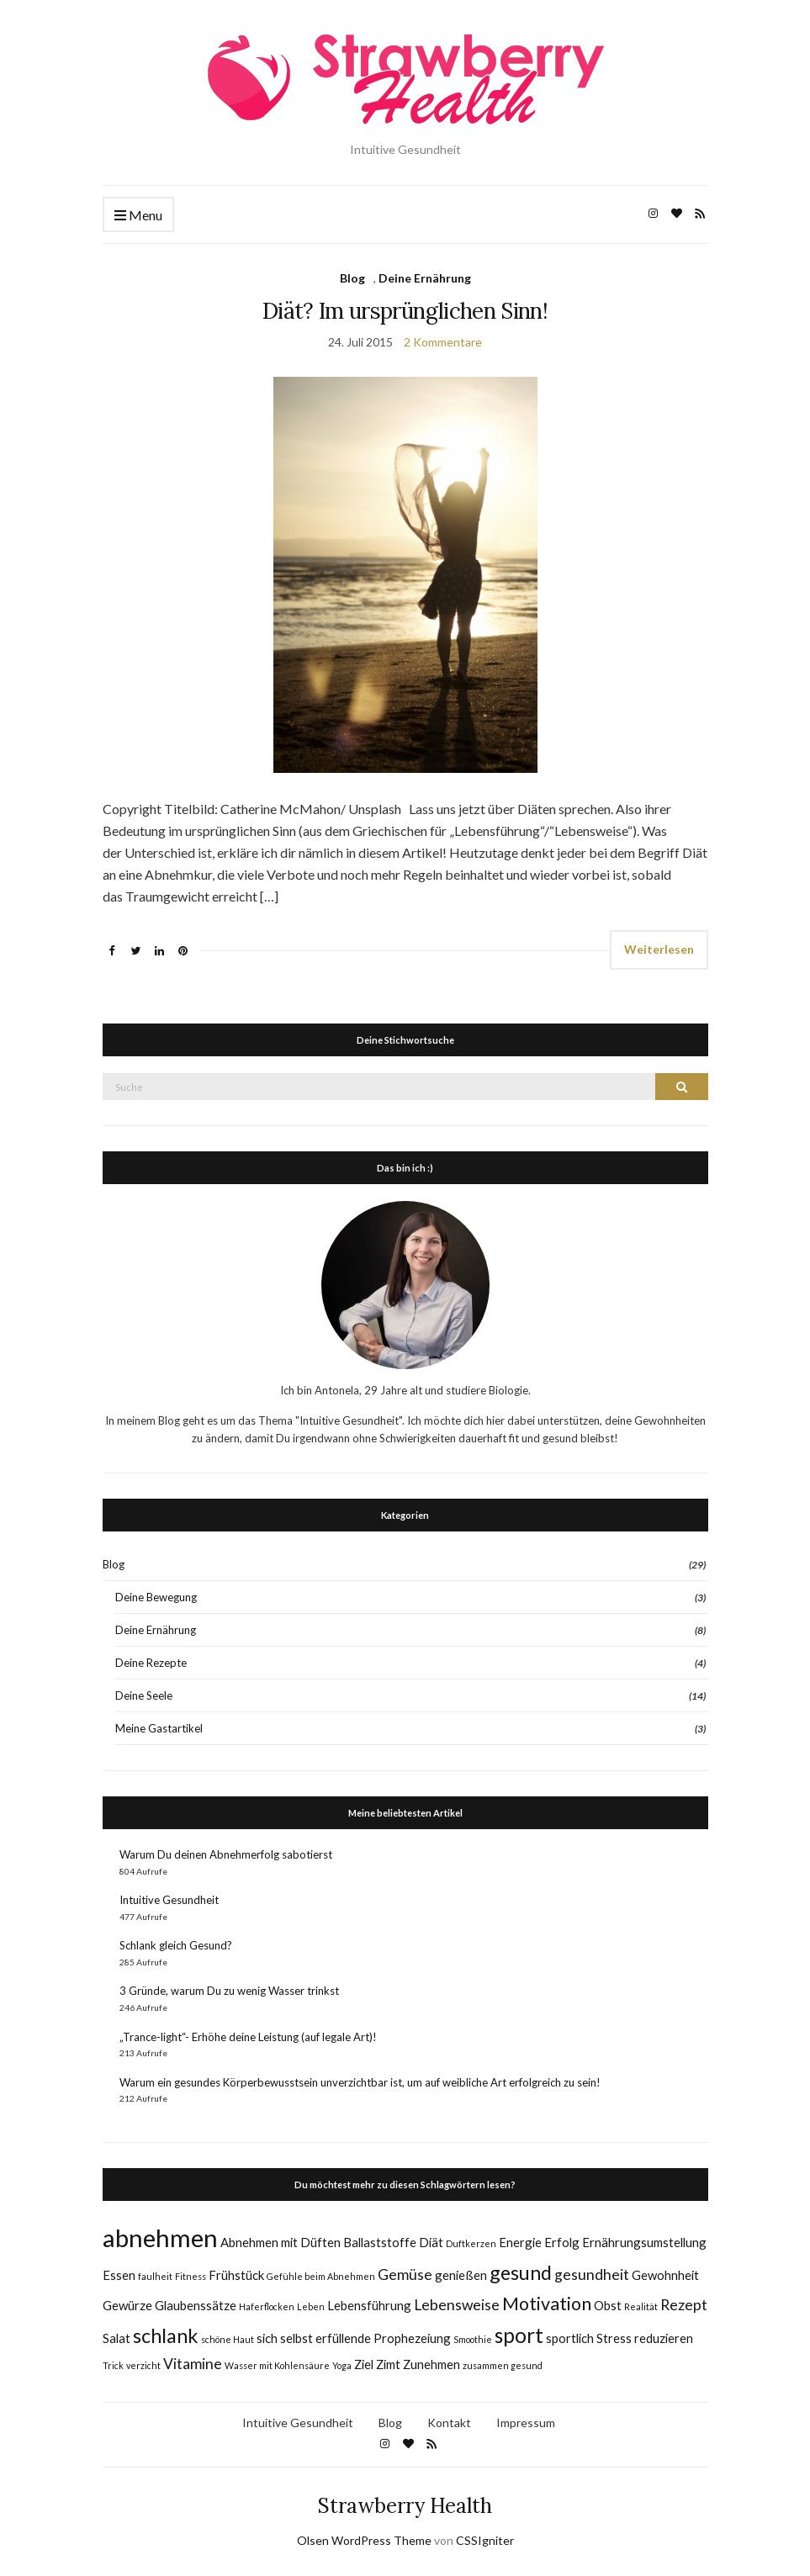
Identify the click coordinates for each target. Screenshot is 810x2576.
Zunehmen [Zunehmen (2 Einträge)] (431, 2364)
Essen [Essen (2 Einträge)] (119, 2274)
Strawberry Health (405, 2506)
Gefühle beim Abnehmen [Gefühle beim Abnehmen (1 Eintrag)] (321, 2276)
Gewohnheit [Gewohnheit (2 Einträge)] (665, 2274)
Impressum (525, 2422)
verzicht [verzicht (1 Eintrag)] (143, 2365)
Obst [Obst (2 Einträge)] (608, 2305)
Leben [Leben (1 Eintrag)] (311, 2306)
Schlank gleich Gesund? (175, 1945)
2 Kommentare (443, 342)
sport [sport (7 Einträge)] (519, 2335)
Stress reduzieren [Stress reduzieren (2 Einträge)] (644, 2338)
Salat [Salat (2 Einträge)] (116, 2338)
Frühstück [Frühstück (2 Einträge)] (236, 2274)
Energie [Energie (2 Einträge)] (520, 2242)
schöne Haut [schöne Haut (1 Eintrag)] (227, 2339)
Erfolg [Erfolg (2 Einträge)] (562, 2242)
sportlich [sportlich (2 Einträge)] (570, 2338)
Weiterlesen (659, 949)
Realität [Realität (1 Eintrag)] (641, 2306)
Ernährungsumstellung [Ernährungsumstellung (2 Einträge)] (644, 2242)
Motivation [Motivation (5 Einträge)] (546, 2303)
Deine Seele (143, 1695)
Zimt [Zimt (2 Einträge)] (388, 2364)
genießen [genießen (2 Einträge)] (461, 2274)
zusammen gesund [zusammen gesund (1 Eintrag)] (503, 2365)
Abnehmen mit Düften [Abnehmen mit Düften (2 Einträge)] (280, 2242)
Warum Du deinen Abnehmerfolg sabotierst (225, 1854)
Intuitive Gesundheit (169, 1900)
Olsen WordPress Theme (364, 2540)
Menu (138, 216)
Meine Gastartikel (159, 1728)
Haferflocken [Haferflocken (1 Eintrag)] (266, 2306)
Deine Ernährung (425, 278)
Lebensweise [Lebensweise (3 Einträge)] (457, 2305)
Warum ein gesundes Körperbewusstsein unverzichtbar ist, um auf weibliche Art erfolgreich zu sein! (360, 2082)
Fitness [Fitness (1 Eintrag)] (190, 2276)
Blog (352, 278)
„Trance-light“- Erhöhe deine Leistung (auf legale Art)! (248, 2037)
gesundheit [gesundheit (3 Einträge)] (591, 2274)
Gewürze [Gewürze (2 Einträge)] (127, 2305)
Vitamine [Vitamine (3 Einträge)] (192, 2363)
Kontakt (449, 2422)
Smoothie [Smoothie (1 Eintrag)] (472, 2339)
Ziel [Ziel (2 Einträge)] (363, 2364)
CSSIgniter (485, 2540)
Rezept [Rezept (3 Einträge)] (683, 2305)
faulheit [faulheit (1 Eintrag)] (155, 2276)
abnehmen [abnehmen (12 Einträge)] (160, 2237)
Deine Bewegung (156, 1597)
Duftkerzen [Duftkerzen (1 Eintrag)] (471, 2243)
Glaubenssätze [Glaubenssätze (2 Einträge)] (195, 2305)
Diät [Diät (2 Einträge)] (431, 2242)
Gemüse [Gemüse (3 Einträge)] (405, 2274)
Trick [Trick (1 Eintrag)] (113, 2365)
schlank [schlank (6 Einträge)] (166, 2335)
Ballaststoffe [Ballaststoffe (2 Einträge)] (379, 2242)
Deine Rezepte (151, 1662)
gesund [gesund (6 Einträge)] (521, 2272)
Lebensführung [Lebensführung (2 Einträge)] (369, 2305)
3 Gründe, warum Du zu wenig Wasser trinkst (229, 1990)
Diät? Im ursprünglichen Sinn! (405, 311)
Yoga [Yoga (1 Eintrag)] (342, 2365)
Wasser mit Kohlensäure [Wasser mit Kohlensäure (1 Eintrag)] (277, 2365)
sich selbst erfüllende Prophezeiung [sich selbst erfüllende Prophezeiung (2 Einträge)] (354, 2338)
